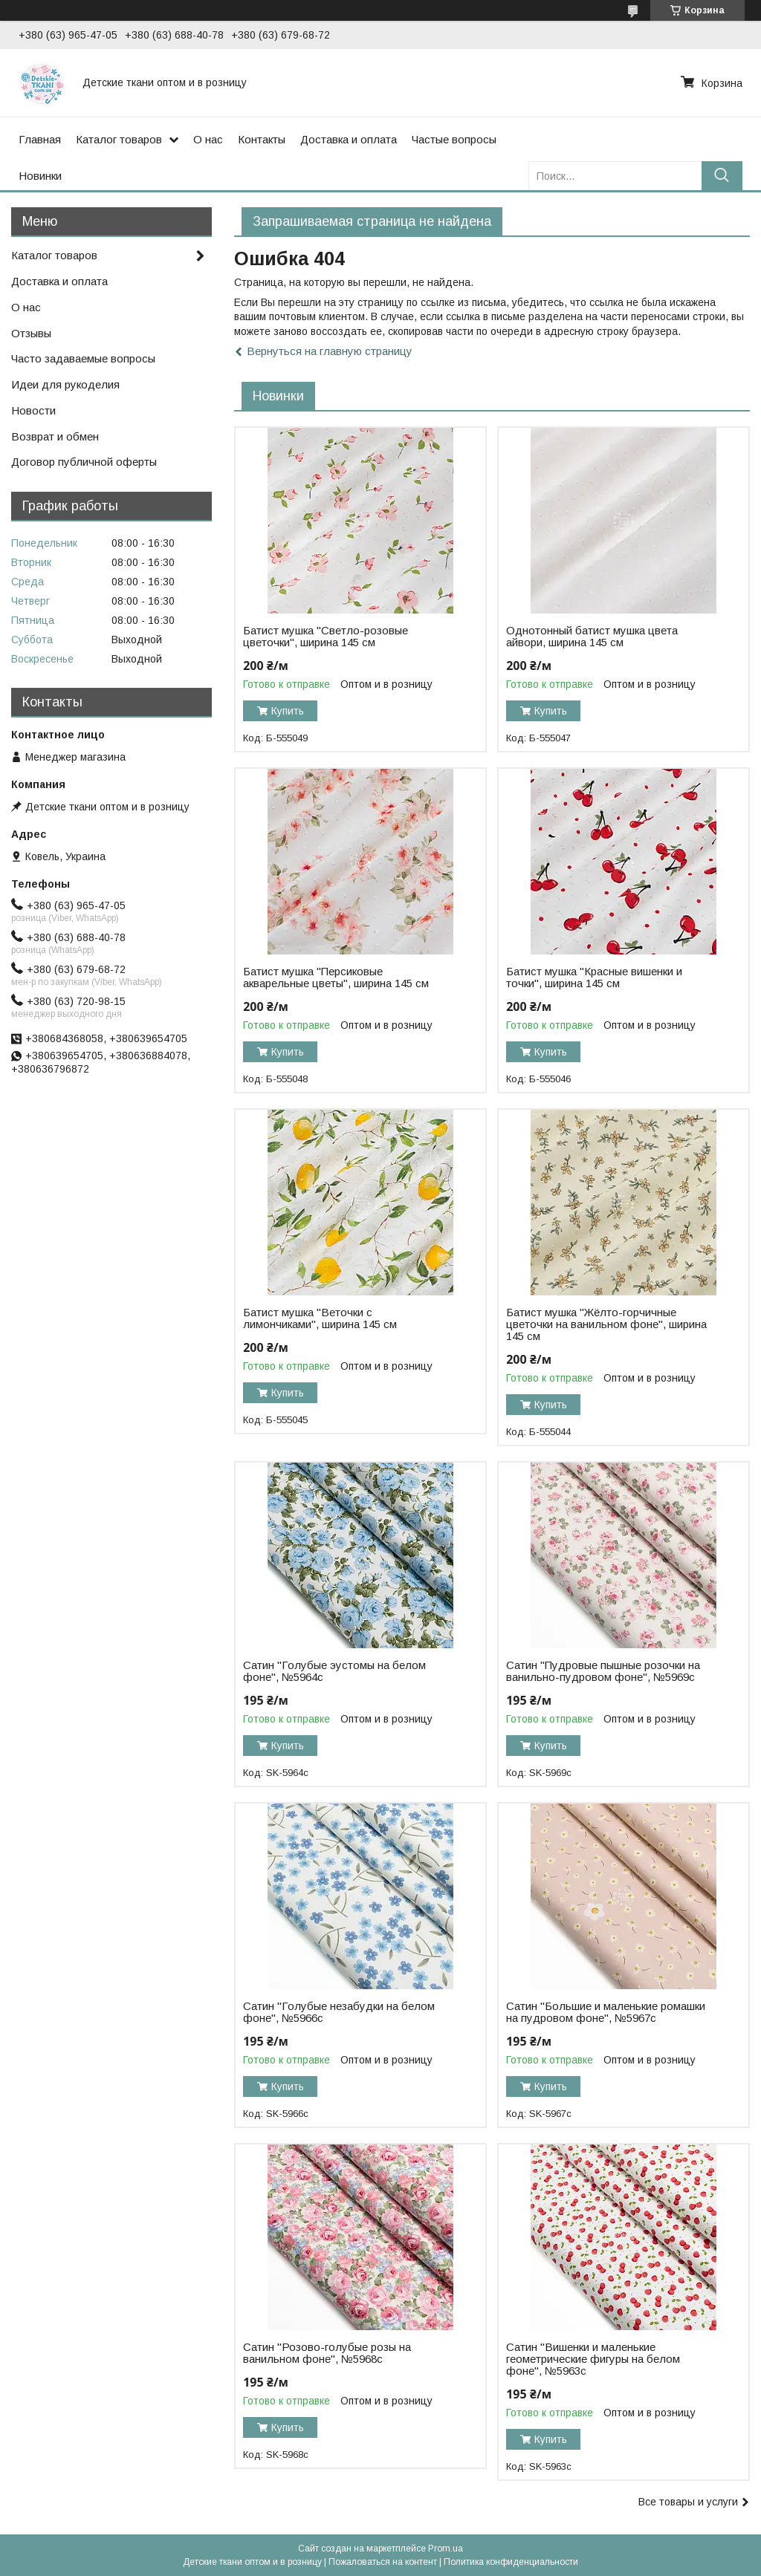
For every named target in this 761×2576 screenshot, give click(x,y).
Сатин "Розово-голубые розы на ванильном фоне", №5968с (327, 2353)
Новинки (40, 175)
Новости (33, 410)
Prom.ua (445, 2548)
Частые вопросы (454, 139)
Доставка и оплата (348, 139)
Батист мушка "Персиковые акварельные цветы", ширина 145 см (336, 977)
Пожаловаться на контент (382, 2562)
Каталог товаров (119, 139)
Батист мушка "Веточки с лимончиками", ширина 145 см (320, 1318)
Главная (40, 139)
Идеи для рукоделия (65, 384)
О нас (208, 139)
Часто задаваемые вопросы (83, 358)
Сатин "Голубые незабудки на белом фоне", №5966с (339, 2012)
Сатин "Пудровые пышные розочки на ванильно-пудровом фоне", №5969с (603, 1671)
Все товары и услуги (688, 2502)
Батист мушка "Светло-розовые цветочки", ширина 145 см (325, 636)
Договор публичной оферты (84, 461)
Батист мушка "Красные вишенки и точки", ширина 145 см (594, 977)
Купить (287, 711)
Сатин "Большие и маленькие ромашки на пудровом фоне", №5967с (605, 2012)
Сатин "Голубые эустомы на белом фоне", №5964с (334, 1671)
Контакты (261, 139)
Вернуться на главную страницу (329, 351)
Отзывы (31, 333)
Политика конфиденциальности (511, 2562)
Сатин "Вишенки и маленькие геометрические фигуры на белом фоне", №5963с (593, 2359)
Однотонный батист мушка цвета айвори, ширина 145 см (592, 636)
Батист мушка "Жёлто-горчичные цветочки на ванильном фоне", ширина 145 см (606, 1324)
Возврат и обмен (55, 436)
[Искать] (722, 175)
